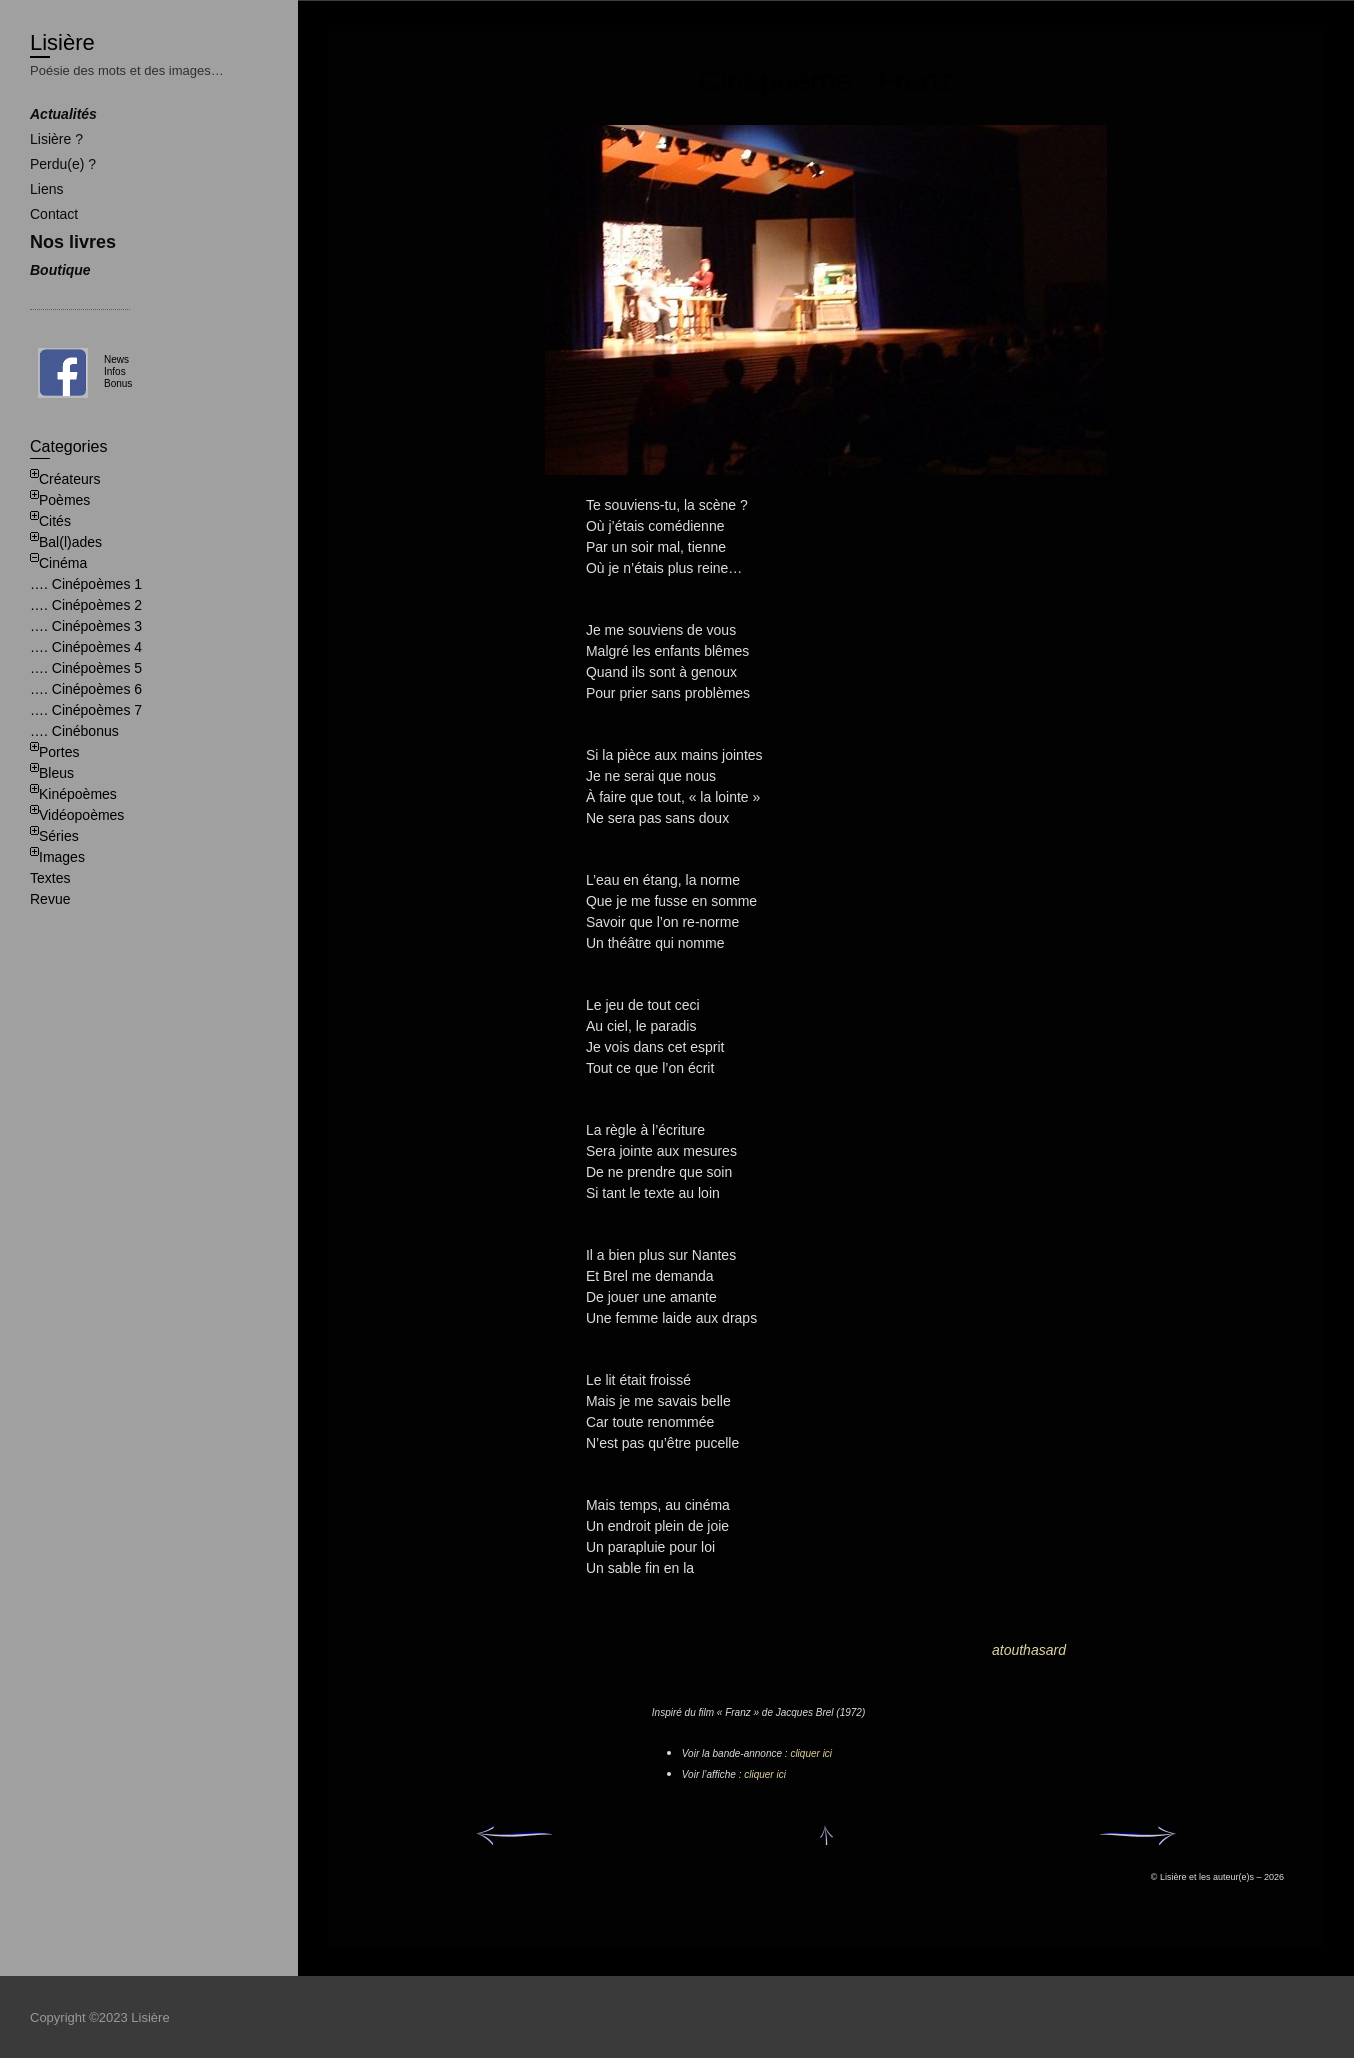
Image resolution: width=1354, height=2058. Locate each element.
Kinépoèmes (78, 794)
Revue (50, 899)
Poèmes (64, 500)
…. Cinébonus (74, 731)
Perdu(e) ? (63, 164)
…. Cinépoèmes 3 (86, 626)
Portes (59, 752)
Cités (55, 521)
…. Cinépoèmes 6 (86, 689)
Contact (54, 214)
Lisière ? (56, 139)
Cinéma (63, 563)
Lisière (62, 42)
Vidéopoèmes (81, 815)
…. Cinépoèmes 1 (86, 584)
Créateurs (69, 479)
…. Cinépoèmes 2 (86, 605)
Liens (46, 189)
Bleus (56, 773)
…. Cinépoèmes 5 (86, 668)
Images (62, 857)
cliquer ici (811, 1753)
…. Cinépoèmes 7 (86, 710)
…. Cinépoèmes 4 (86, 647)
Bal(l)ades (70, 542)
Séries (59, 836)
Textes (50, 878)
